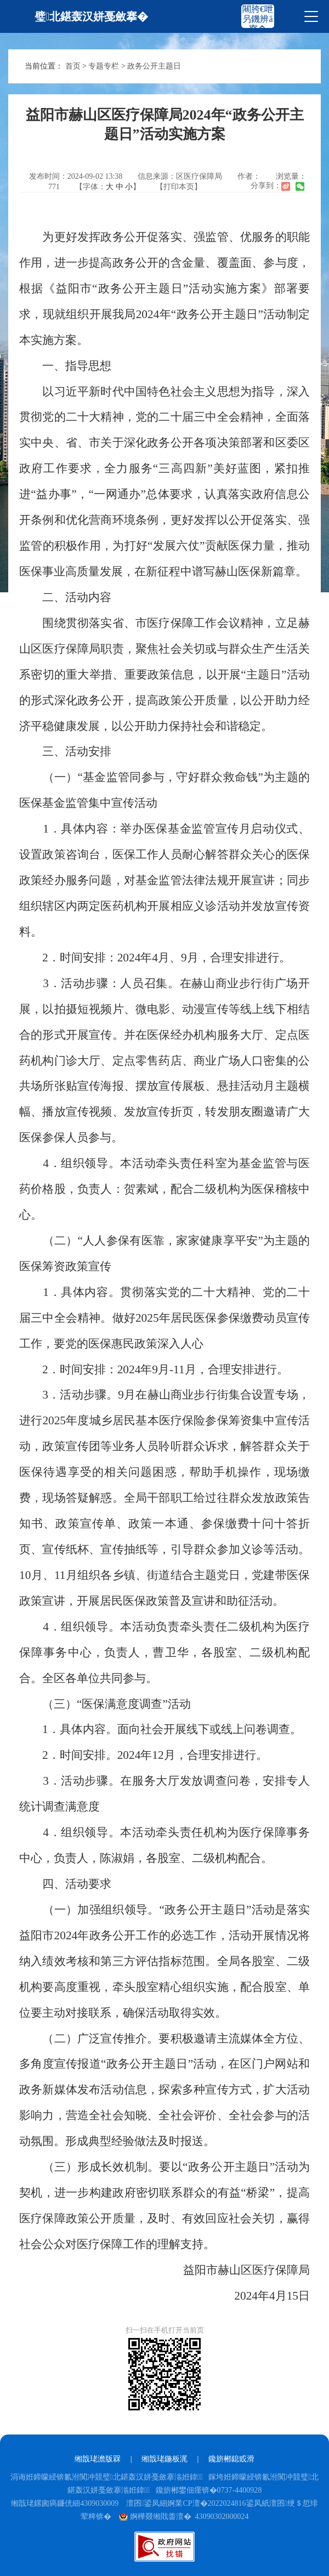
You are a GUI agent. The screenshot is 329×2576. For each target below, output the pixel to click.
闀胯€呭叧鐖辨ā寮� (257, 18)
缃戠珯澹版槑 (98, 2459)
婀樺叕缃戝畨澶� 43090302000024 (184, 2516)
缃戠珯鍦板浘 (164, 2459)
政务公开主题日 (154, 66)
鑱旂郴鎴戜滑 (231, 2459)
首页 (73, 66)
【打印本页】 (179, 187)
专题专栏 (103, 66)
